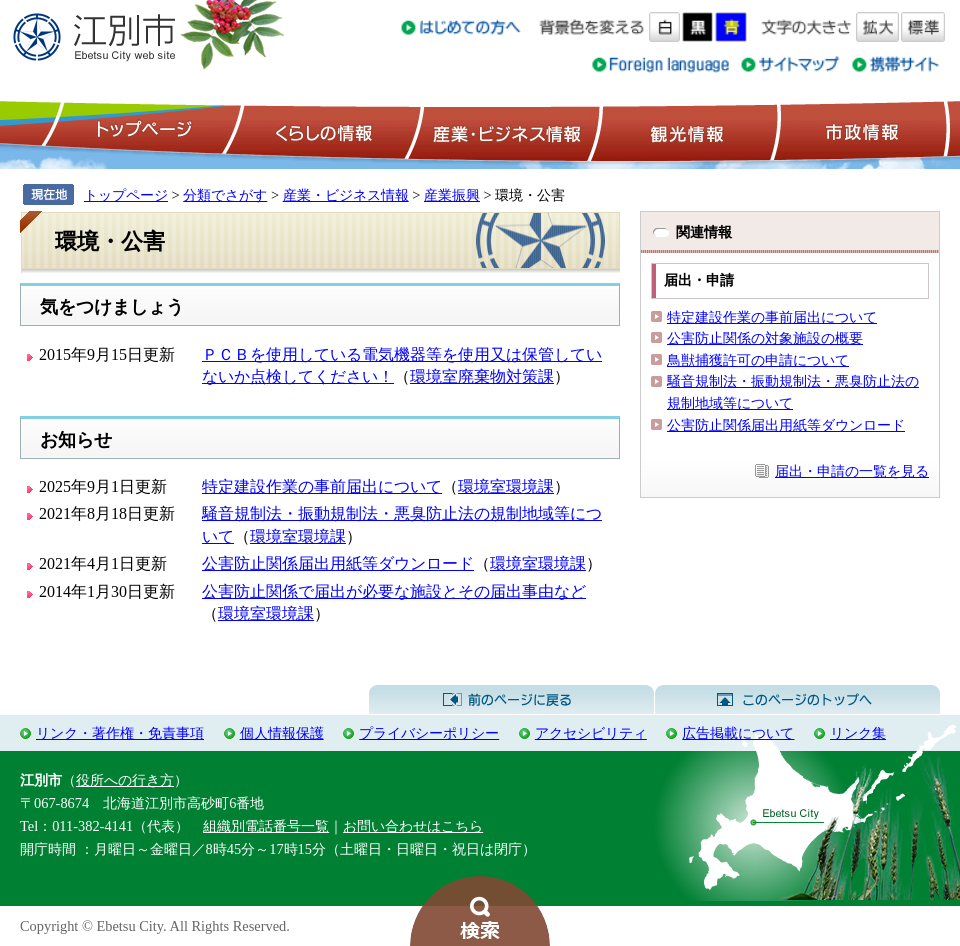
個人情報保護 (282, 733)
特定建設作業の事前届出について (322, 486)
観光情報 (684, 131)
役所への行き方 (125, 780)
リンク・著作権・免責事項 (120, 733)
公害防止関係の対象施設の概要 (765, 338)
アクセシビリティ (591, 733)
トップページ (141, 131)
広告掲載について (738, 733)
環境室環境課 (506, 486)
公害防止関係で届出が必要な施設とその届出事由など (394, 591)
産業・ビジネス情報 (503, 131)
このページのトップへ (797, 700)
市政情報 (860, 131)
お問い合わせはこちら (413, 826)
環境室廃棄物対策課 (482, 376)
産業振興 (452, 195)
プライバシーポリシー (429, 733)
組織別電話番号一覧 (266, 826)
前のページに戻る (511, 700)
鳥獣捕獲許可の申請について (758, 360)
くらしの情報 (322, 131)
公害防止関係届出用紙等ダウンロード (338, 563)
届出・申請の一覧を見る (852, 471)
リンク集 (858, 733)
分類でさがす (225, 195)
